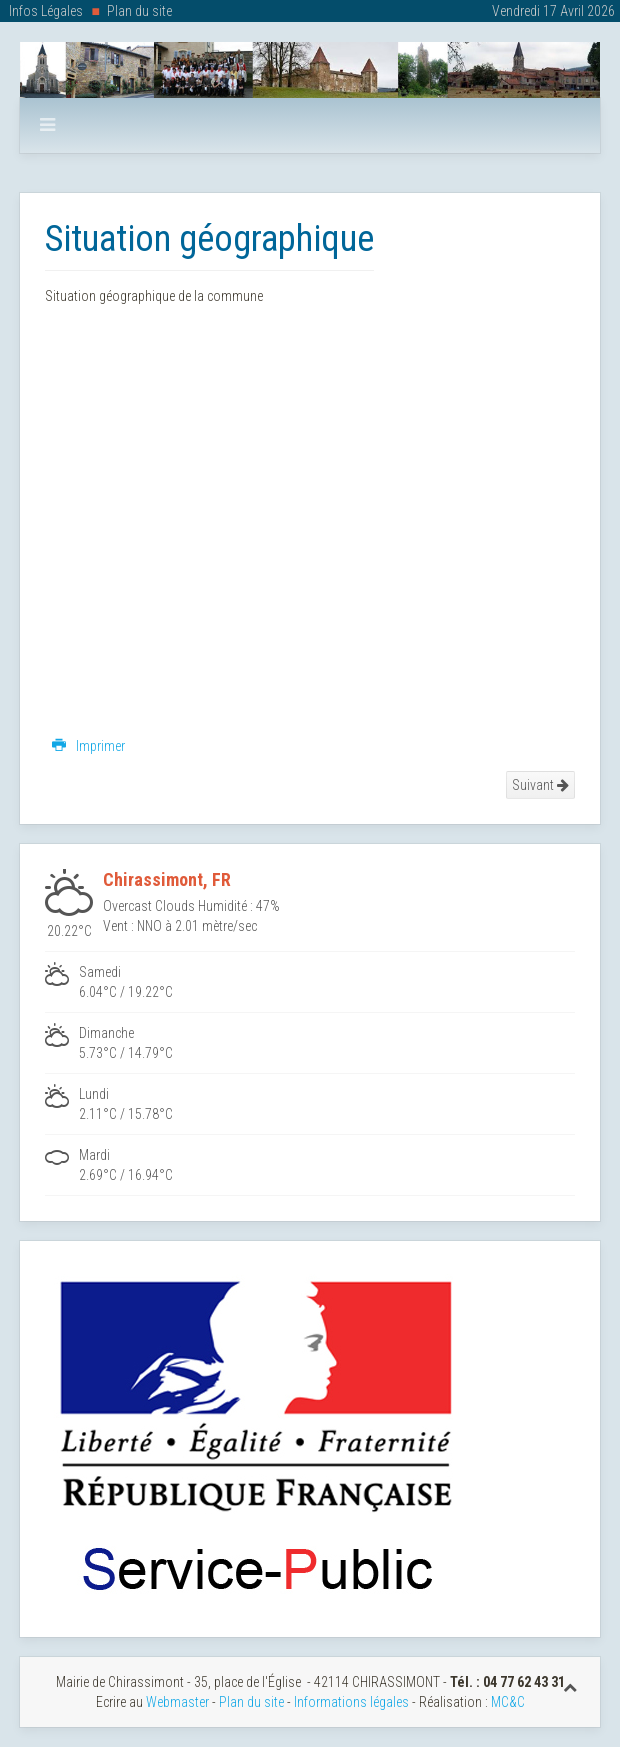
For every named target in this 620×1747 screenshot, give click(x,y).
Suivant (540, 785)
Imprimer (88, 746)
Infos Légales (46, 11)
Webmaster (177, 1702)
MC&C (508, 1702)
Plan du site (139, 11)
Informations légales (351, 1702)
